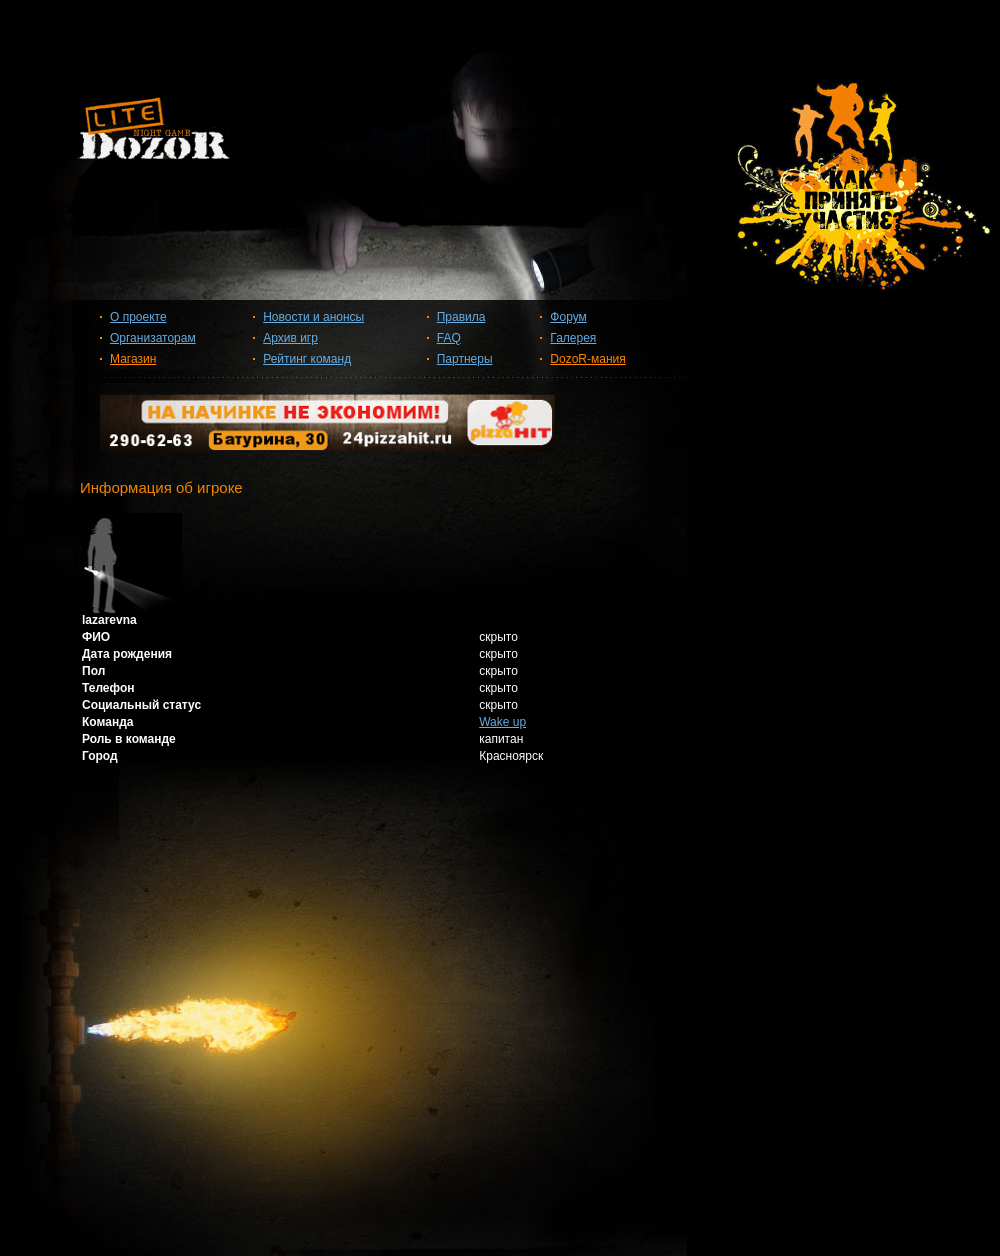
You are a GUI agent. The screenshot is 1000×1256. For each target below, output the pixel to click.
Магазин (133, 359)
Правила (461, 317)
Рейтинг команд (307, 359)
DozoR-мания (587, 359)
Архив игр (290, 338)
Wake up (502, 722)
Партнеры (465, 359)
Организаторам (153, 338)
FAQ (449, 338)
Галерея (573, 338)
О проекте (138, 317)
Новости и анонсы (313, 317)
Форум (568, 317)
